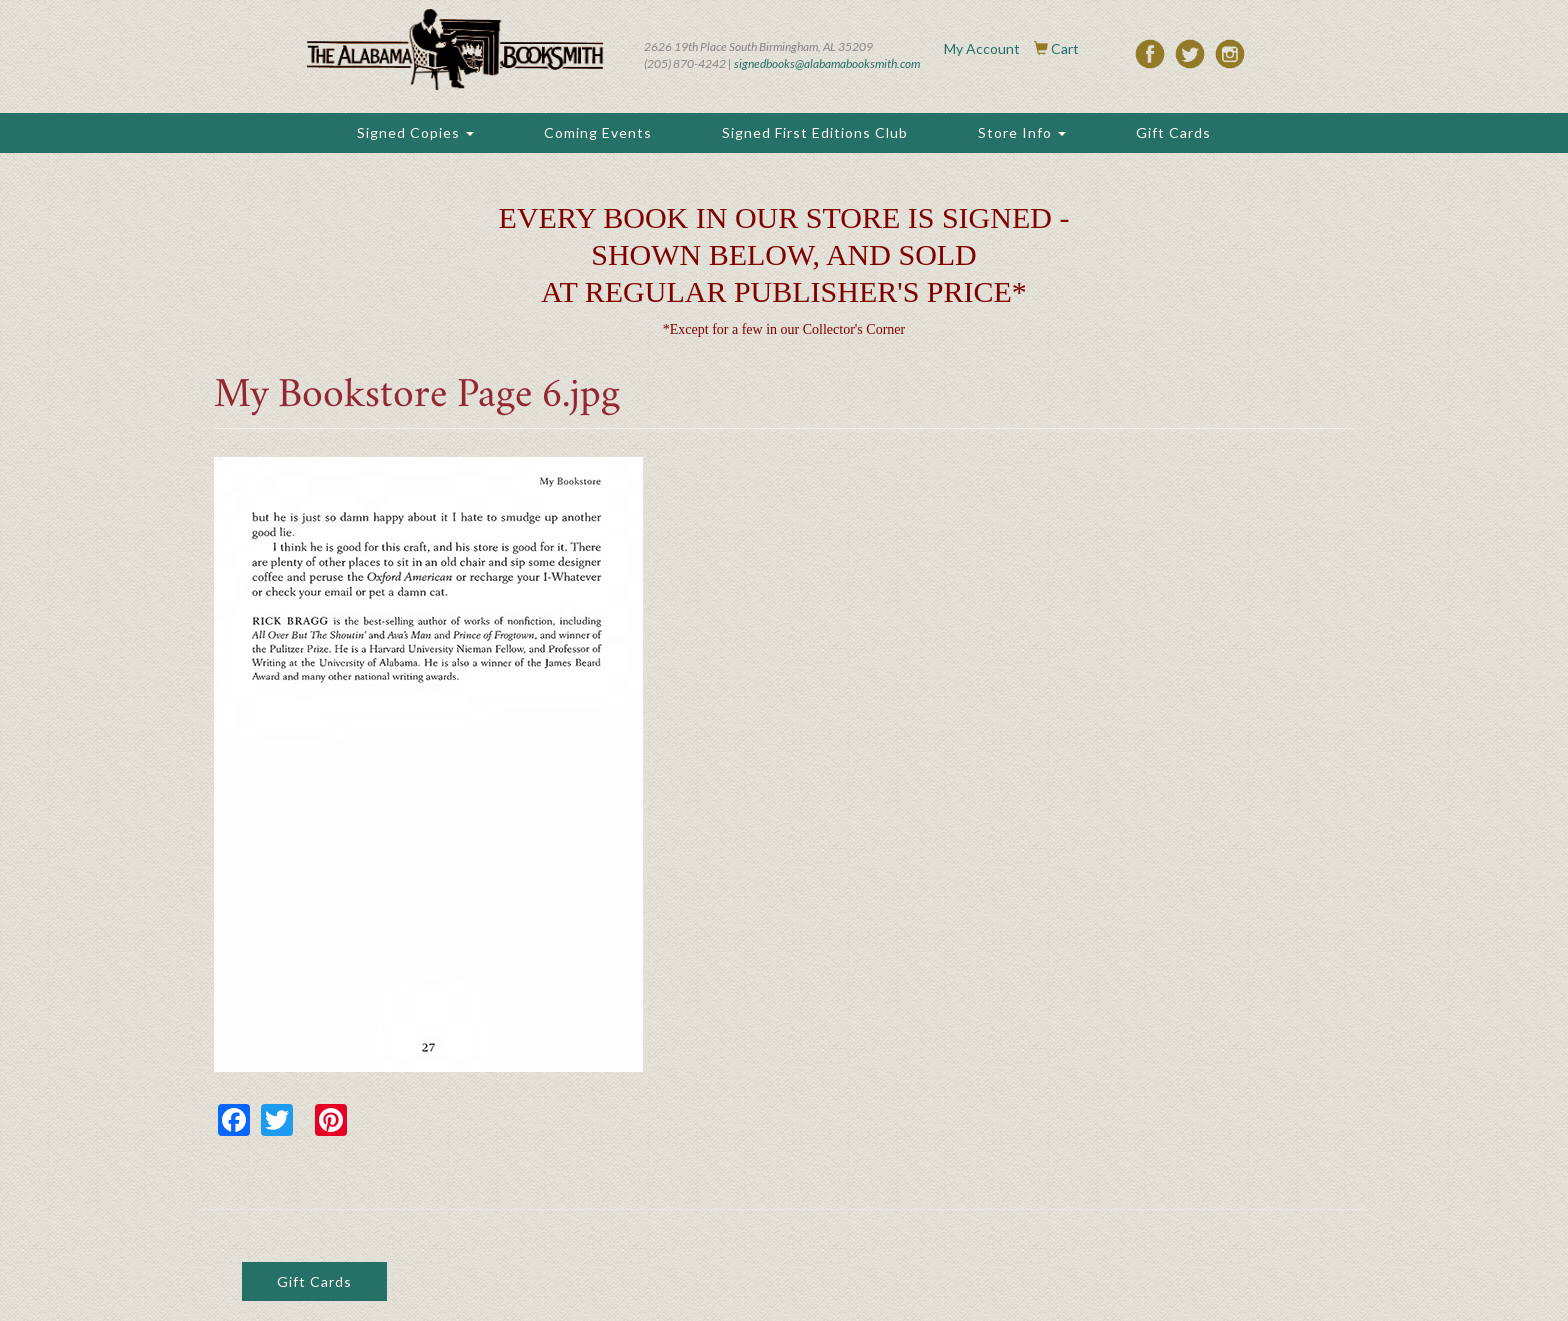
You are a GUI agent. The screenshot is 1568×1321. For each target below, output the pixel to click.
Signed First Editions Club (815, 132)
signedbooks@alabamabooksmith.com (827, 63)
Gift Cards (1173, 132)
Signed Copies (415, 132)
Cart (1065, 48)
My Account (982, 48)
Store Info (1022, 132)
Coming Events (598, 132)
